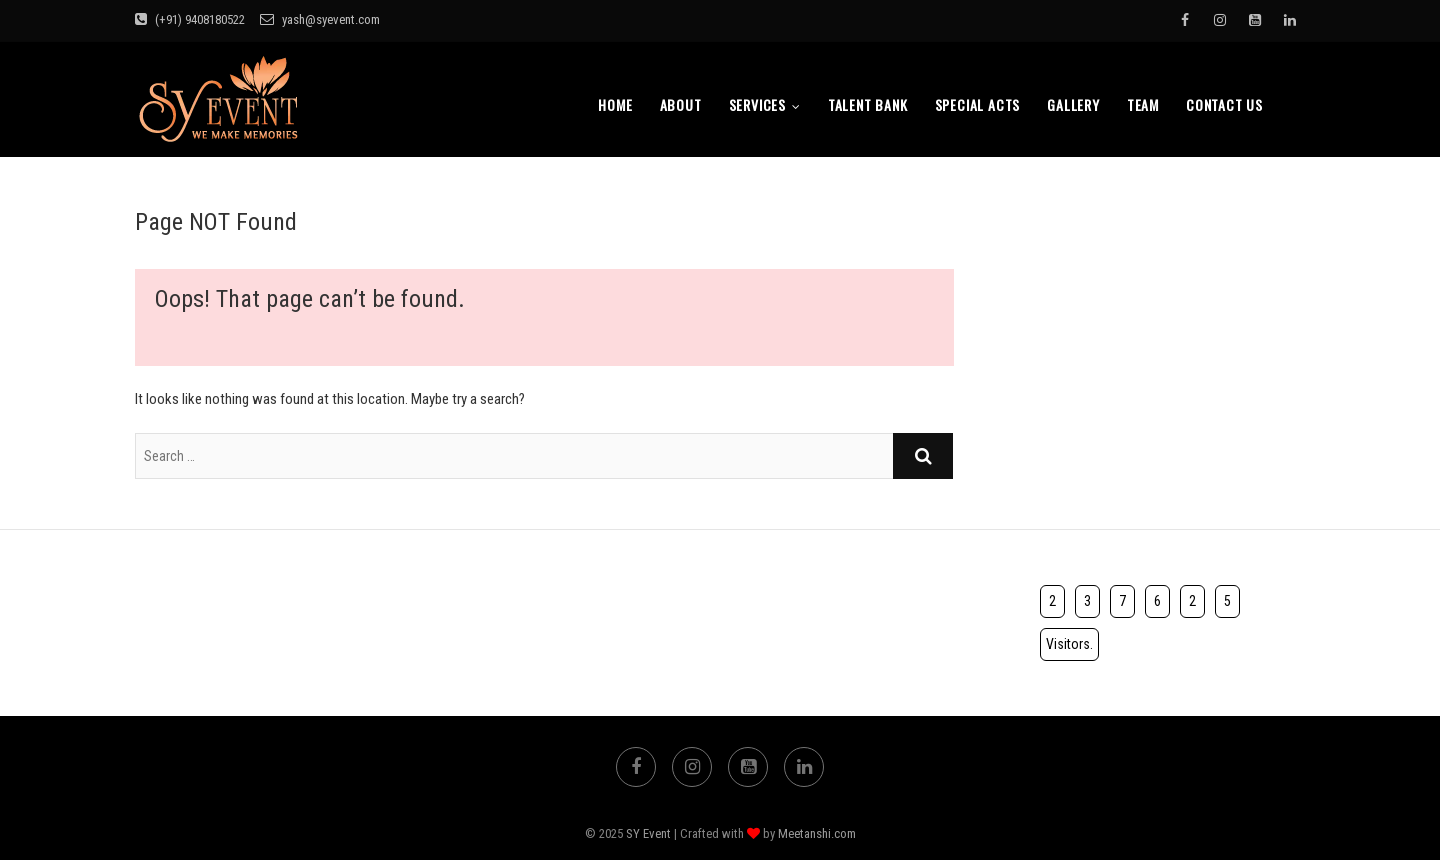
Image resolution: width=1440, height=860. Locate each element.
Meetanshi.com (817, 833)
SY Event (648, 833)
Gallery (1073, 104)
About (681, 104)
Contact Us (1224, 104)
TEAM (1143, 104)
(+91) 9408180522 (190, 19)
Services (757, 104)
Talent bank (868, 104)
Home (615, 104)
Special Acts (978, 104)
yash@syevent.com (320, 19)
